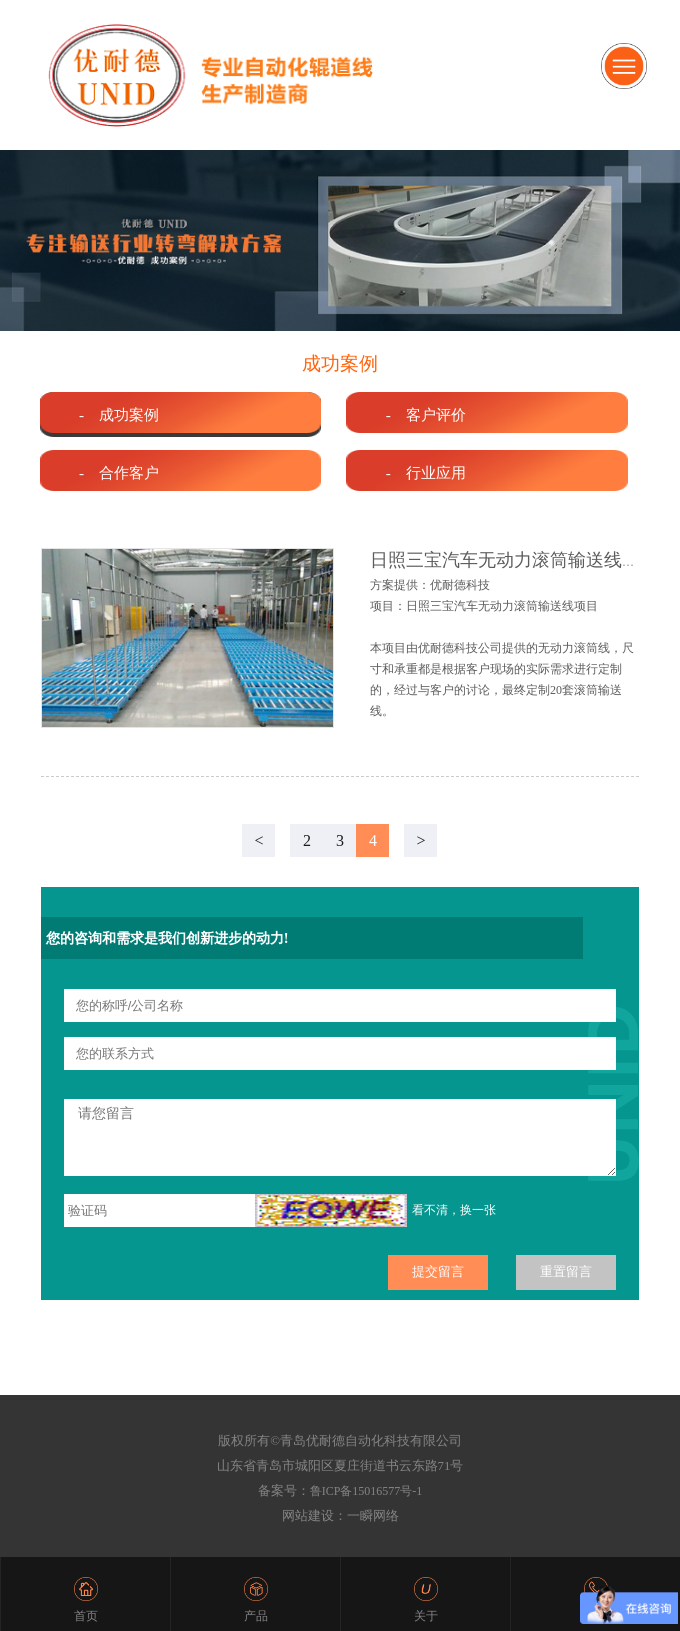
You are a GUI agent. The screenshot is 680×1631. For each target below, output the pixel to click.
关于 (426, 1616)
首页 (86, 1616)
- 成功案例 (119, 414)
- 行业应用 (426, 472)
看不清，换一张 (454, 1210)
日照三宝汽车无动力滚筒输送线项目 (514, 560)
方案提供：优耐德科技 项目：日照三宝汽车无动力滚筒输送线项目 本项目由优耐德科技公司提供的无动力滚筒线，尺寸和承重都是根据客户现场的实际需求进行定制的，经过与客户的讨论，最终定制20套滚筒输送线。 (502, 648)
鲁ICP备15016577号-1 (366, 1491)
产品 (256, 1616)
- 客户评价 (426, 414)
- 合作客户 (119, 472)
